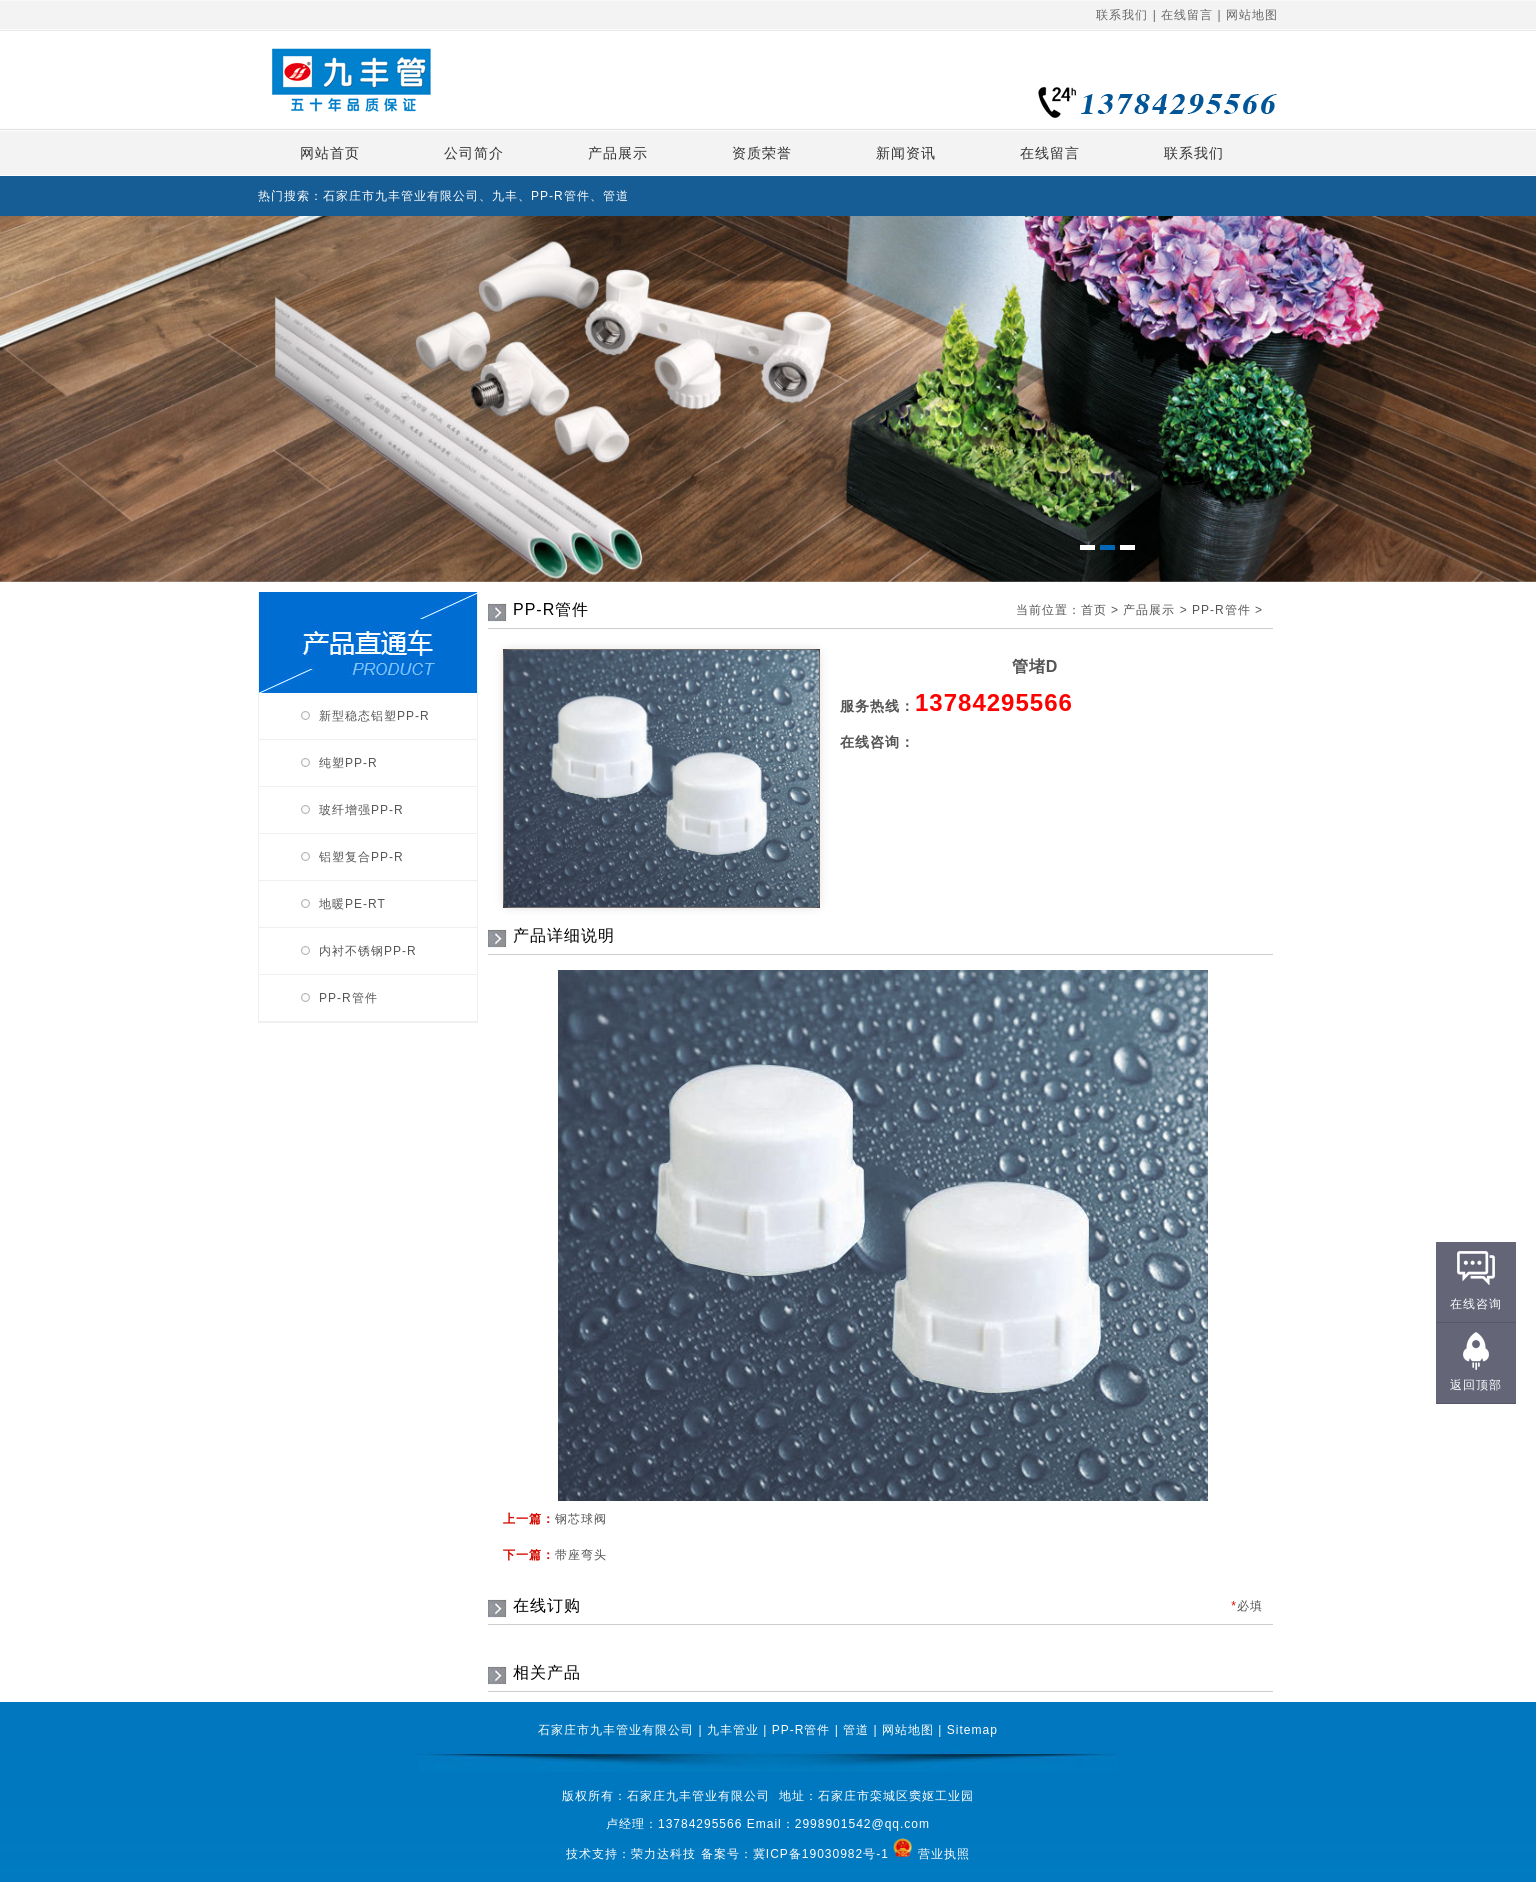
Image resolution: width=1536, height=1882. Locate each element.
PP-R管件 (348, 998)
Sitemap (972, 1730)
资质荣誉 (762, 153)
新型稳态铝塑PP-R (374, 716)
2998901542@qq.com (862, 1824)
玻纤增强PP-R (361, 810)
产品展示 (618, 153)
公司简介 (474, 153)
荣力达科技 (663, 1853)
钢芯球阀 (581, 1519)
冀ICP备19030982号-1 (823, 1853)
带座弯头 (581, 1555)
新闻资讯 (906, 153)
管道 (856, 1730)
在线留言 (1187, 15)
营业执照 (944, 1853)
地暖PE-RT (352, 904)
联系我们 (1122, 15)
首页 (1094, 610)
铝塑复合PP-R (361, 857)
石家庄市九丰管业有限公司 (616, 1730)
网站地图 (1252, 15)
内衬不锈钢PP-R (368, 951)
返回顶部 (1476, 1385)
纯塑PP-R (348, 763)
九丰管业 (733, 1730)
